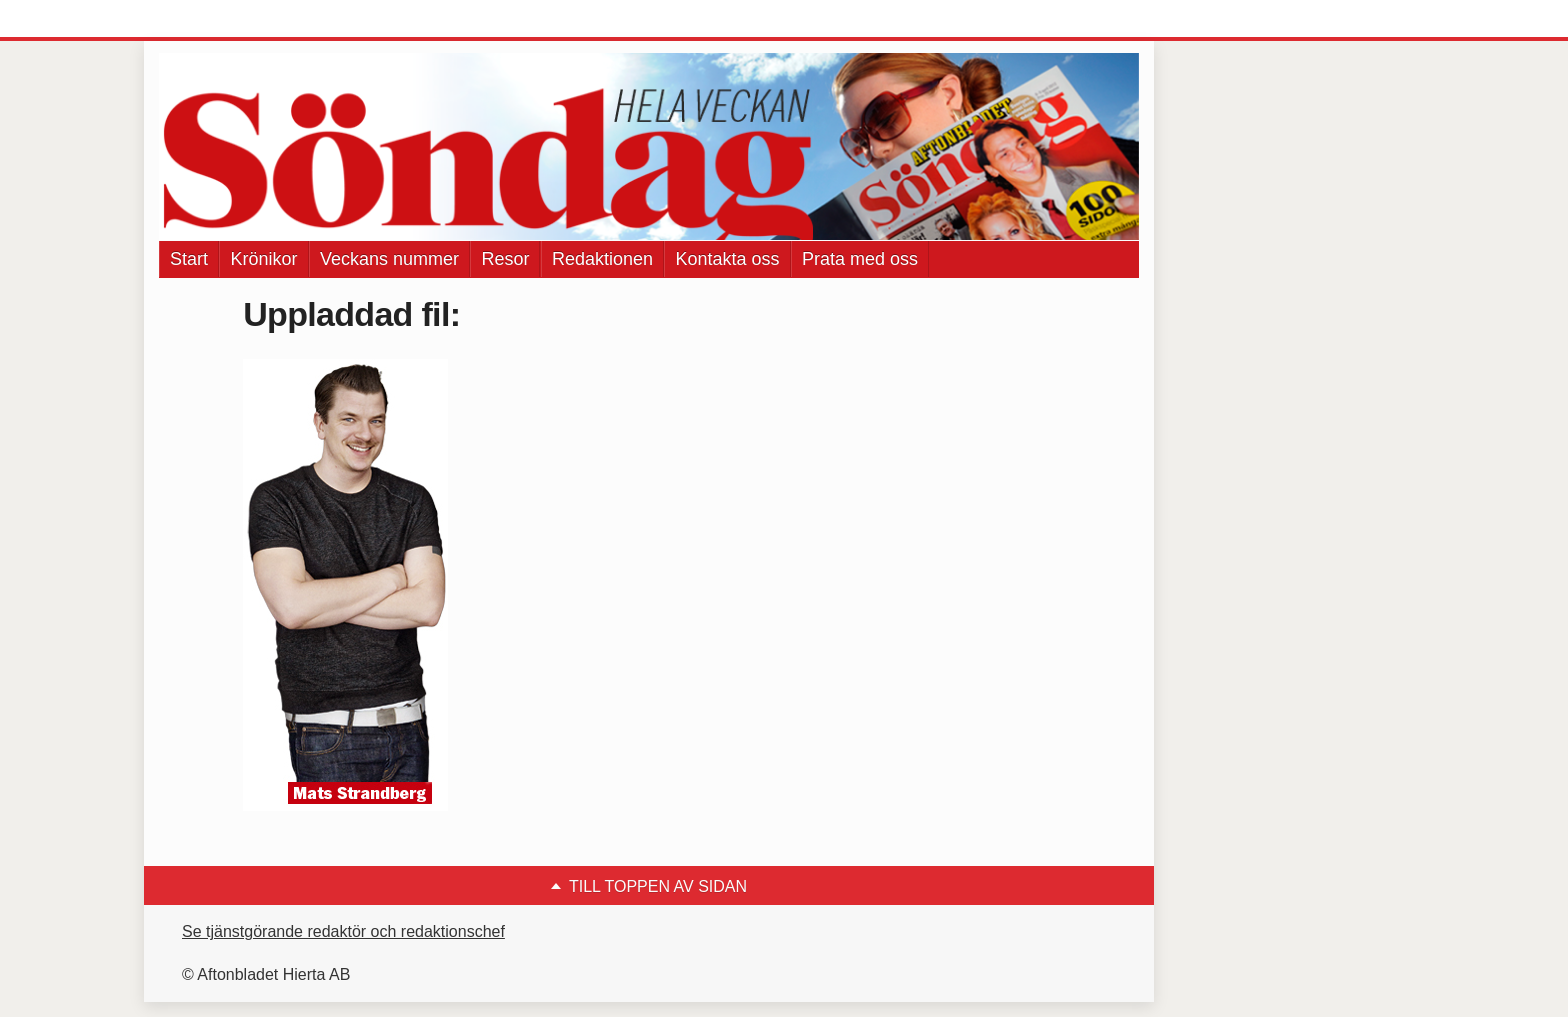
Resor (505, 259)
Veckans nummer (389, 259)
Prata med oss (860, 259)
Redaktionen (602, 259)
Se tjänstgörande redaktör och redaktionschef (343, 931)
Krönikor (263, 259)
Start (189, 259)
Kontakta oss (727, 259)
